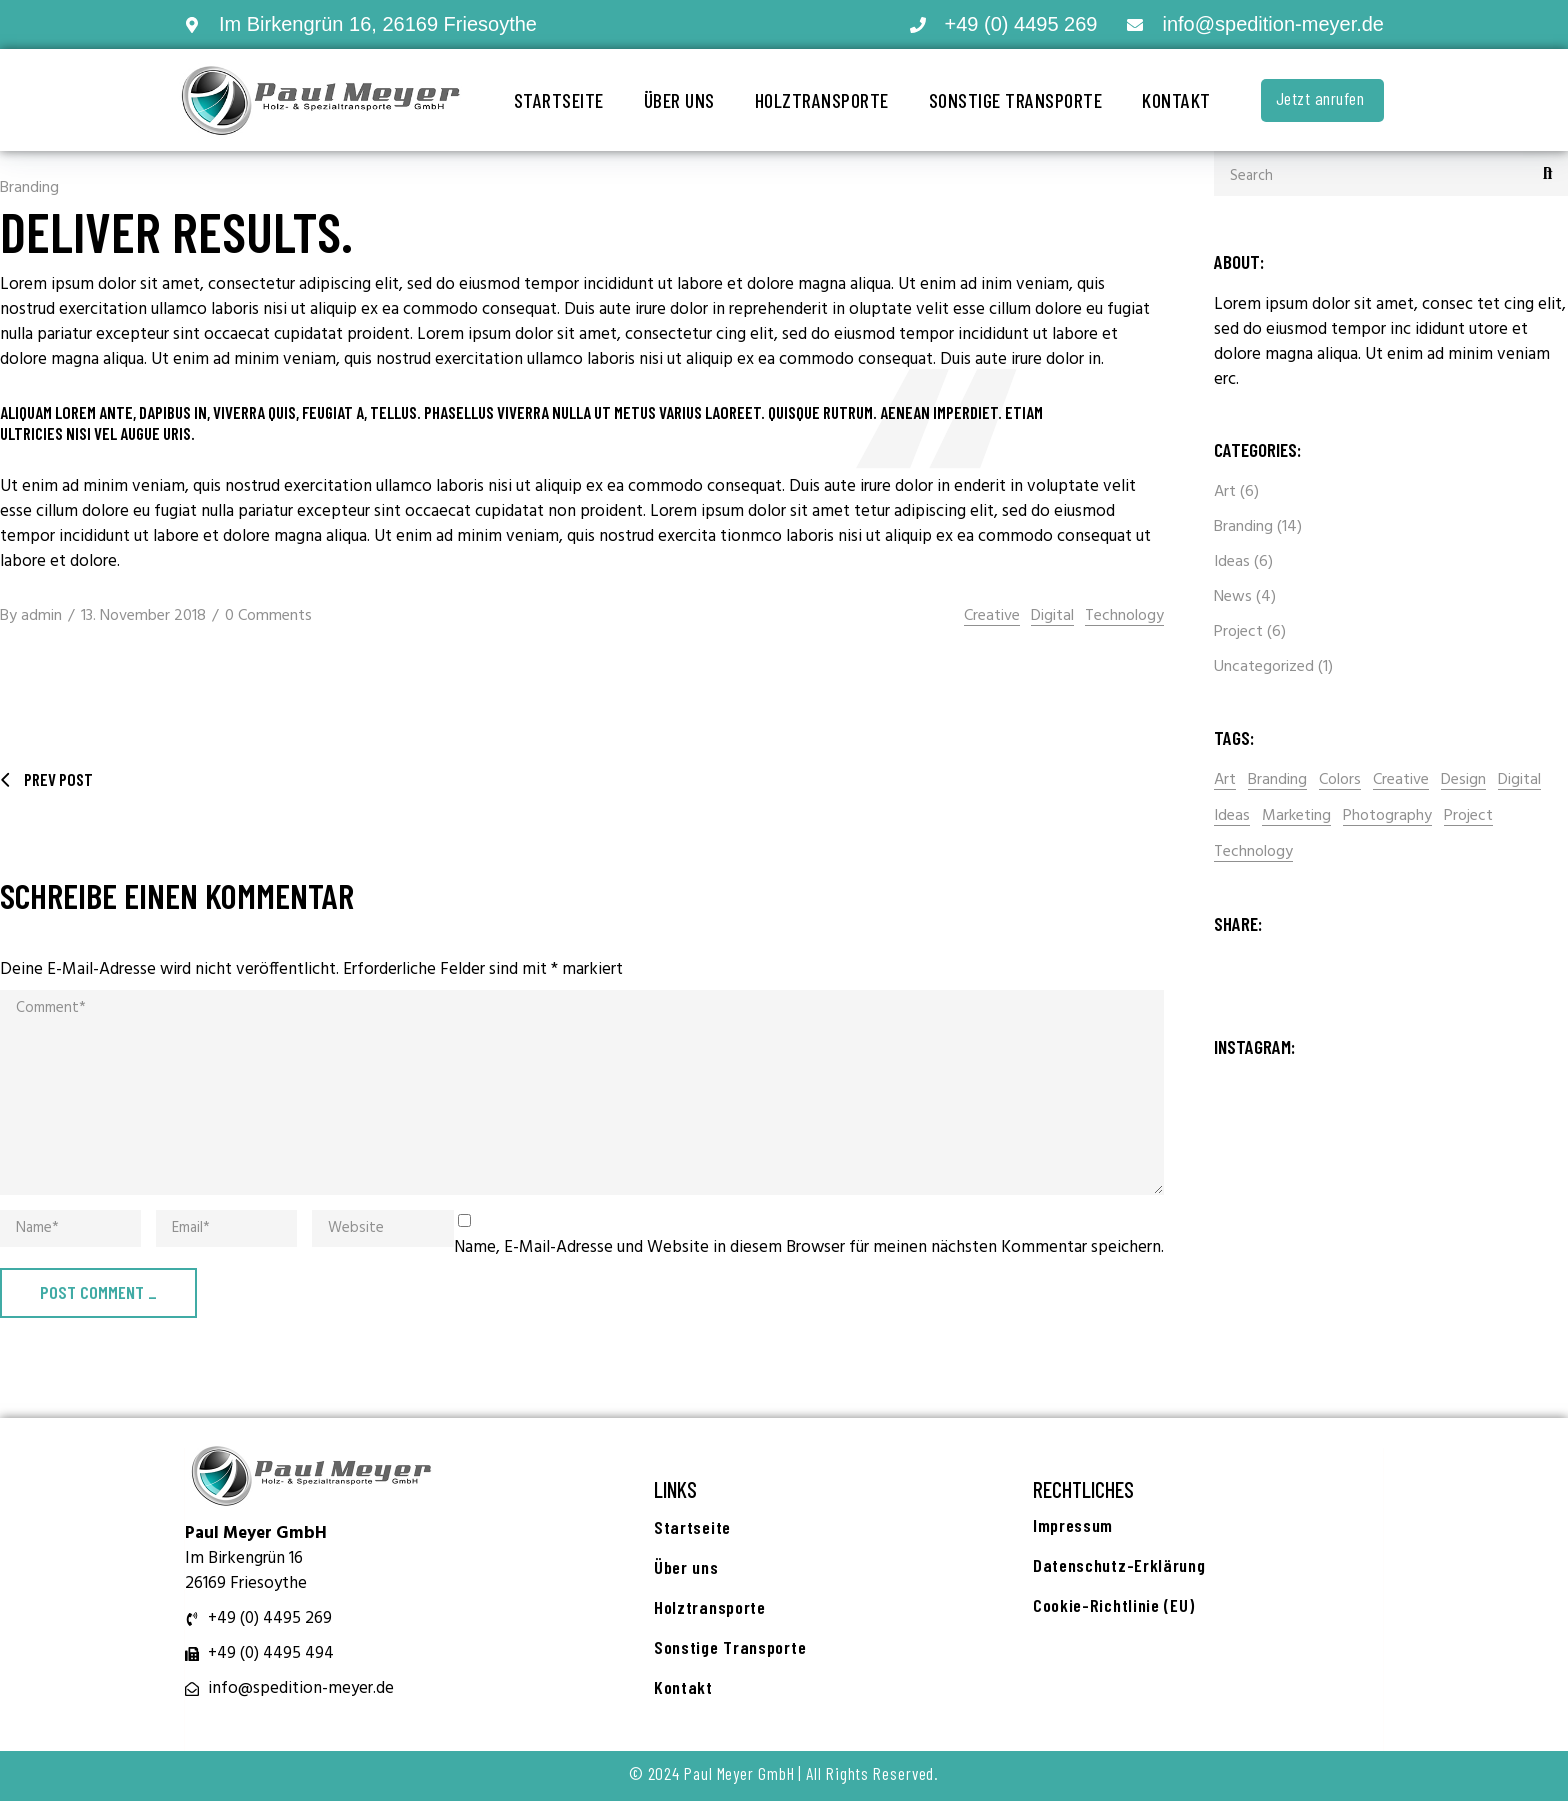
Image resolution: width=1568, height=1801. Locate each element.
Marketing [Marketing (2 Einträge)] (1296, 816)
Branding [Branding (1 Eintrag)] (1277, 780)
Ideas (1232, 562)
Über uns (679, 100)
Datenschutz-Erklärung (1119, 1565)
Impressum (1073, 1525)
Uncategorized (1264, 667)
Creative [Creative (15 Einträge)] (1401, 780)
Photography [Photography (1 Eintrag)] (1387, 816)
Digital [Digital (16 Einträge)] (1519, 780)
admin (41, 616)
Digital (1052, 616)
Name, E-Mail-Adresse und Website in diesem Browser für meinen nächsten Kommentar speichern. (809, 1247)
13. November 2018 (143, 616)
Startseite (559, 100)
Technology (1124, 616)
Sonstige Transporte (1016, 100)
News (1233, 597)
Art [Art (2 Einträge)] (1225, 780)
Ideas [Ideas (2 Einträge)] (1232, 816)
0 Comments (268, 616)
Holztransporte (822, 100)
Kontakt (1176, 100)
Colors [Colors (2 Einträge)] (1340, 780)
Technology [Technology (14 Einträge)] (1253, 852)
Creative (992, 616)
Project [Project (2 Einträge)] (1468, 816)
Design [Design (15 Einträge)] (1463, 780)
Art (1225, 492)
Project (1238, 632)
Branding (29, 188)
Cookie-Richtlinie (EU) (1113, 1605)
